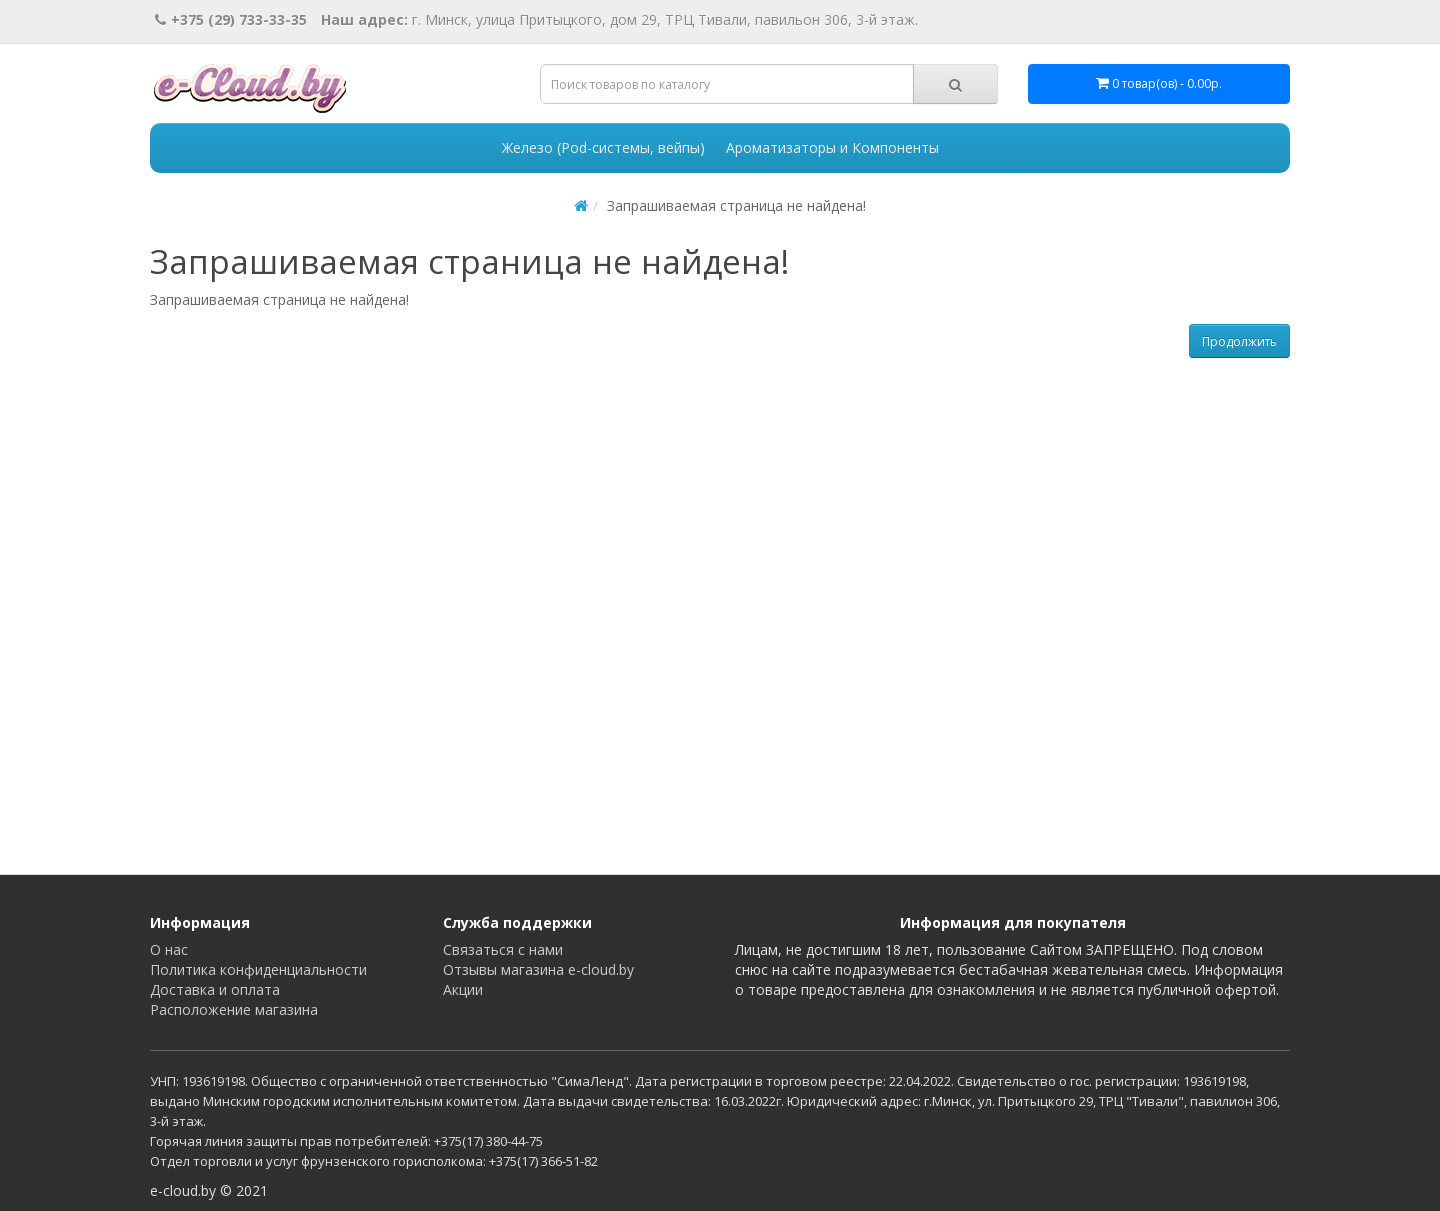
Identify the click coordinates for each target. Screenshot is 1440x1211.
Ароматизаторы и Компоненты (832, 147)
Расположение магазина (234, 1009)
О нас (169, 949)
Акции (463, 989)
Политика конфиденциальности (258, 969)
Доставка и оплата (215, 989)
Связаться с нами (503, 949)
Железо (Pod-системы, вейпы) (603, 147)
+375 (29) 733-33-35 (231, 19)
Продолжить (1239, 341)
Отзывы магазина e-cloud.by (538, 969)
